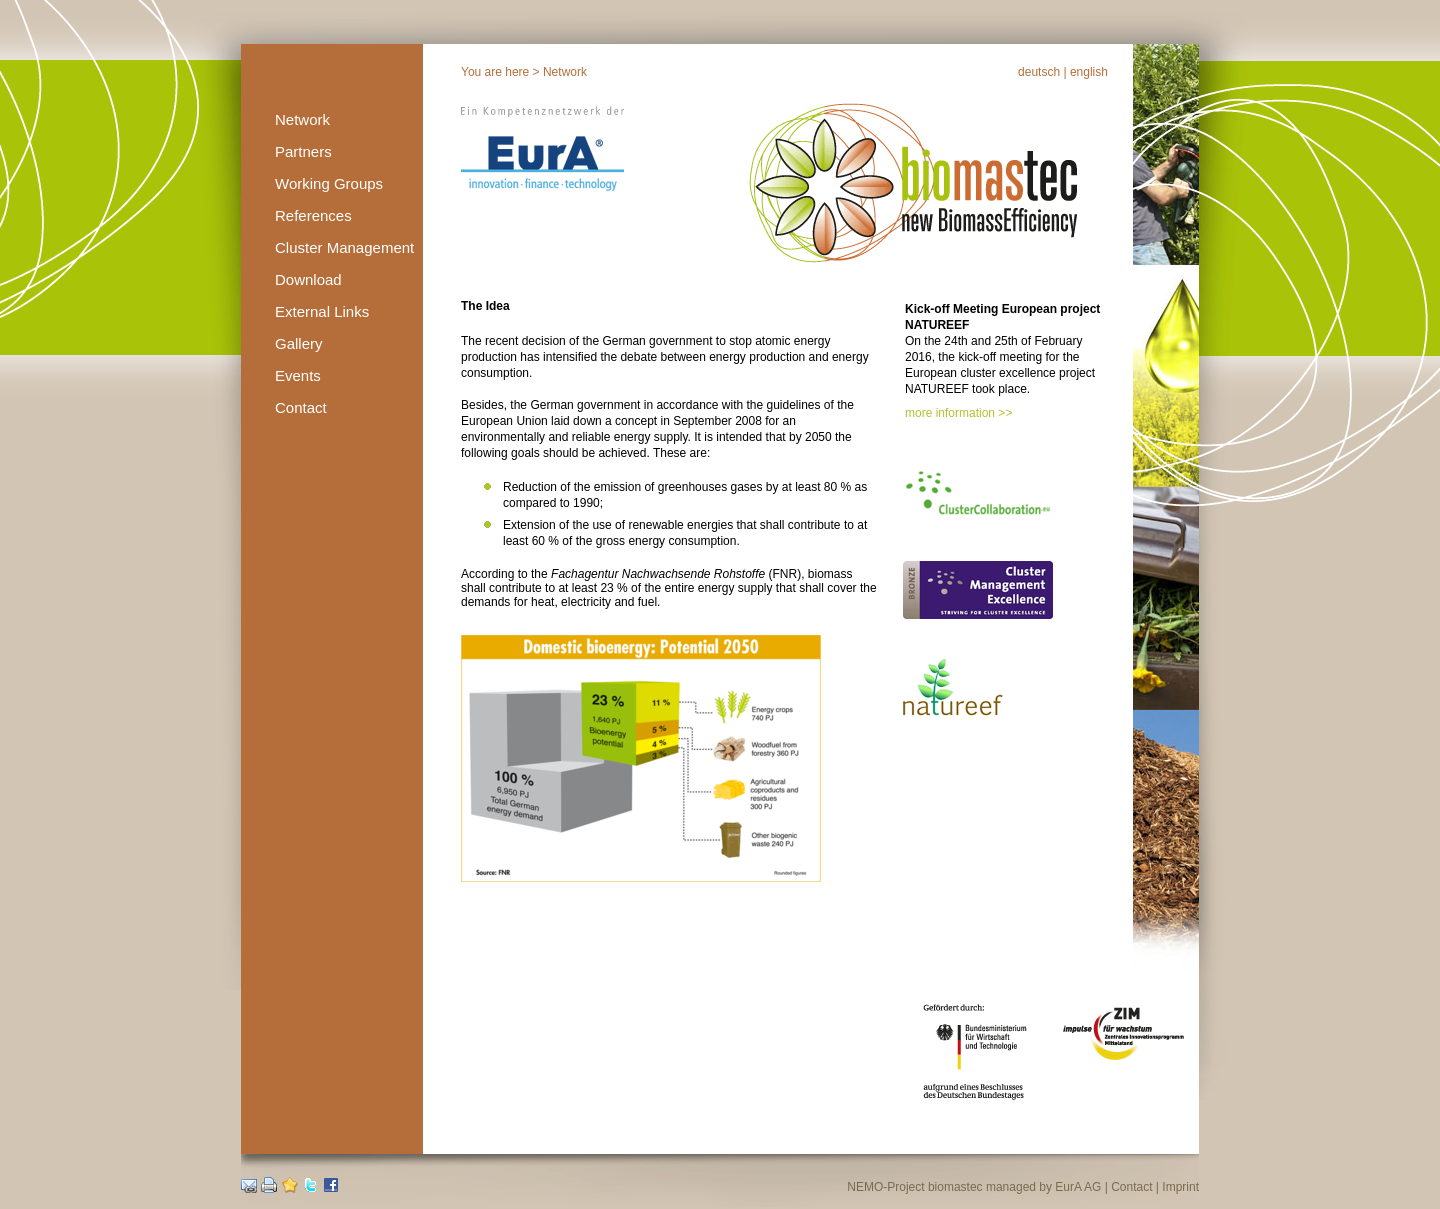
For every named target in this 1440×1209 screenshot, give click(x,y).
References (313, 215)
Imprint (1180, 1187)
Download (308, 279)
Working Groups (329, 183)
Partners (303, 151)
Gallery (299, 343)
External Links (322, 311)
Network (302, 119)
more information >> (958, 413)
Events (298, 375)
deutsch (1039, 72)
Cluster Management (344, 247)
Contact (301, 407)
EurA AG (1078, 1187)
